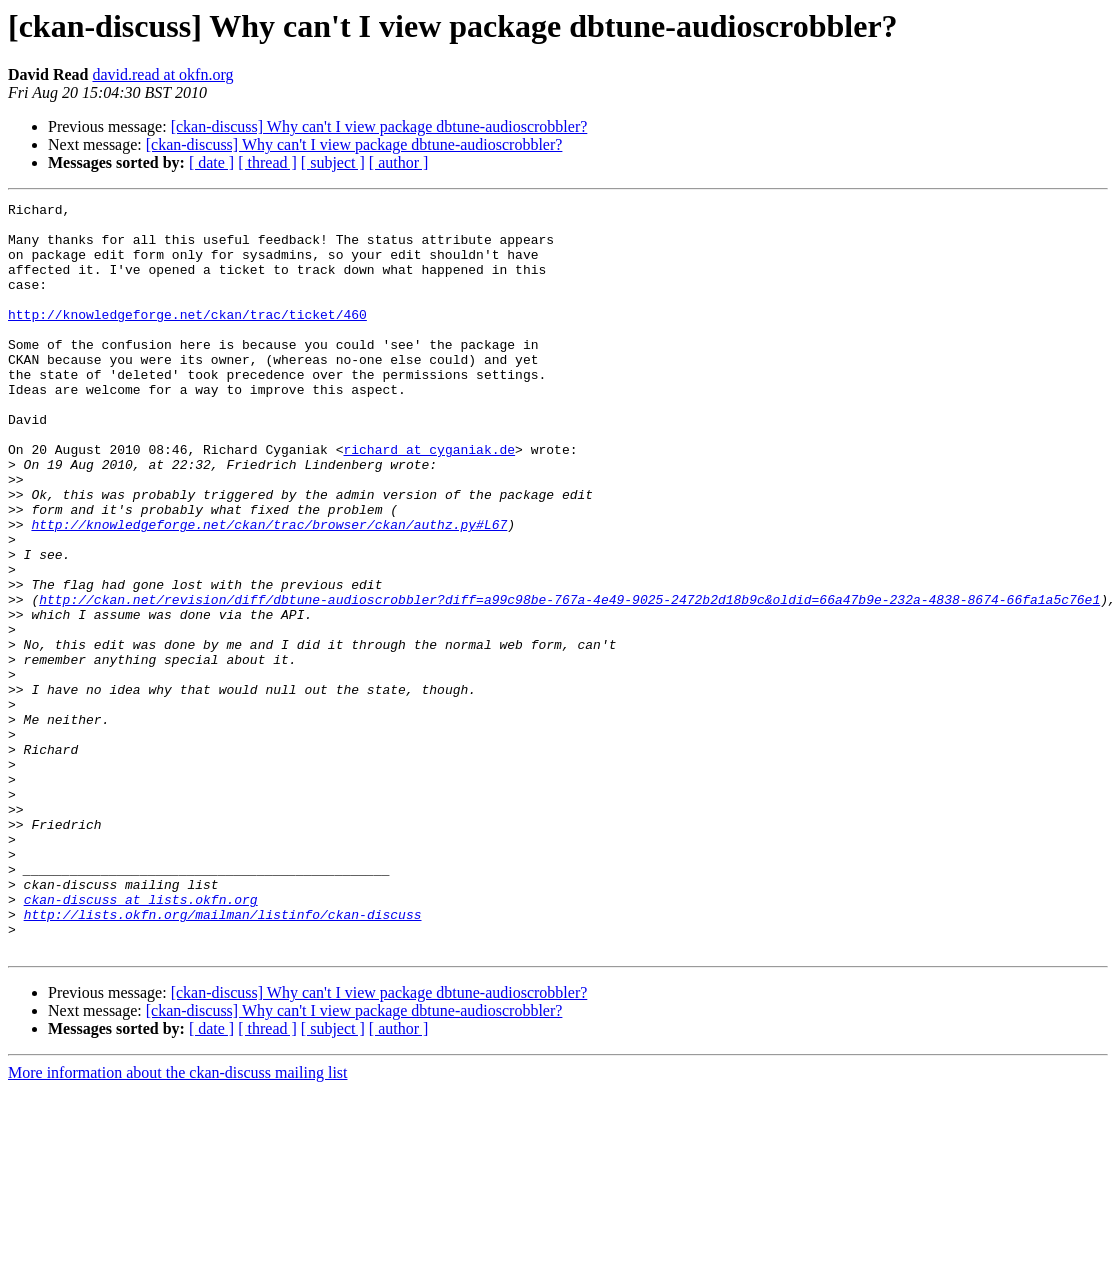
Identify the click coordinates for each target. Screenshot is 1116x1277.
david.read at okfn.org (162, 74)
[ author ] (399, 162)
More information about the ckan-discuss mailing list (178, 1222)
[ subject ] (333, 162)
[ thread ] (267, 162)
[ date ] (211, 162)
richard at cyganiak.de (429, 500)
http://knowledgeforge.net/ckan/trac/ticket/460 (187, 338)
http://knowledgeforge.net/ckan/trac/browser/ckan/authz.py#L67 (269, 590)
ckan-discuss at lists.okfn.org (141, 1040)
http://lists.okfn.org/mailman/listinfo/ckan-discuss (223, 1058)
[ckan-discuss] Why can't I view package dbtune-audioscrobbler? (379, 126)
